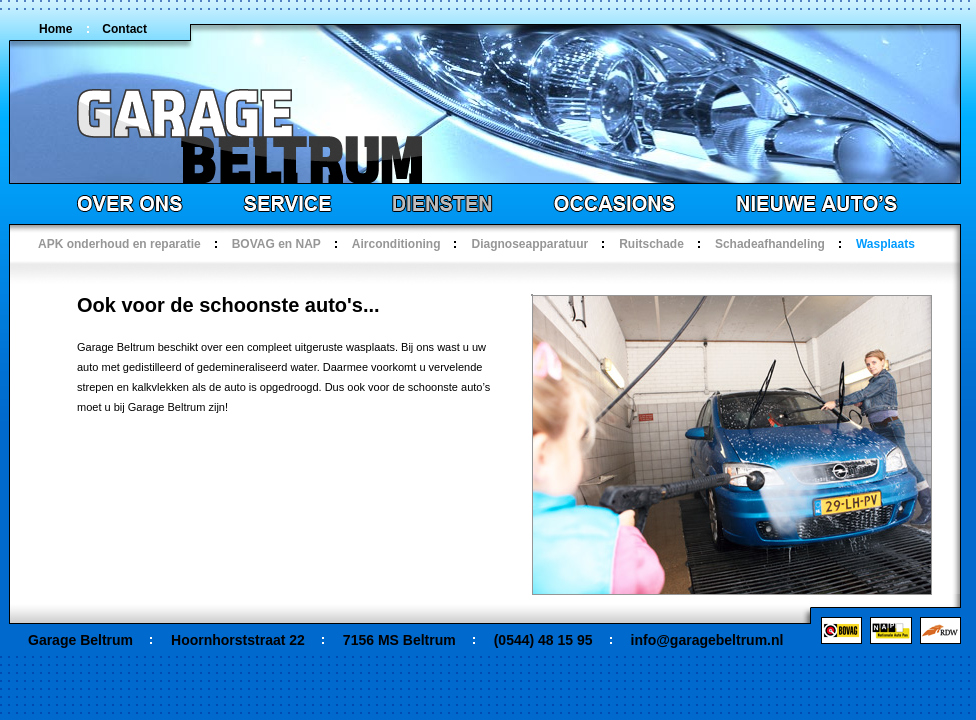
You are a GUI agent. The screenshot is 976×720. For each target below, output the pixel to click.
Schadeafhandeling (770, 244)
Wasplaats (885, 244)
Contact (124, 29)
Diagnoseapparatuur (529, 244)
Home (55, 29)
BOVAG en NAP (276, 244)
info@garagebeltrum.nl (707, 640)
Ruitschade (651, 244)
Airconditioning (396, 244)
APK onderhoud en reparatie (119, 244)
